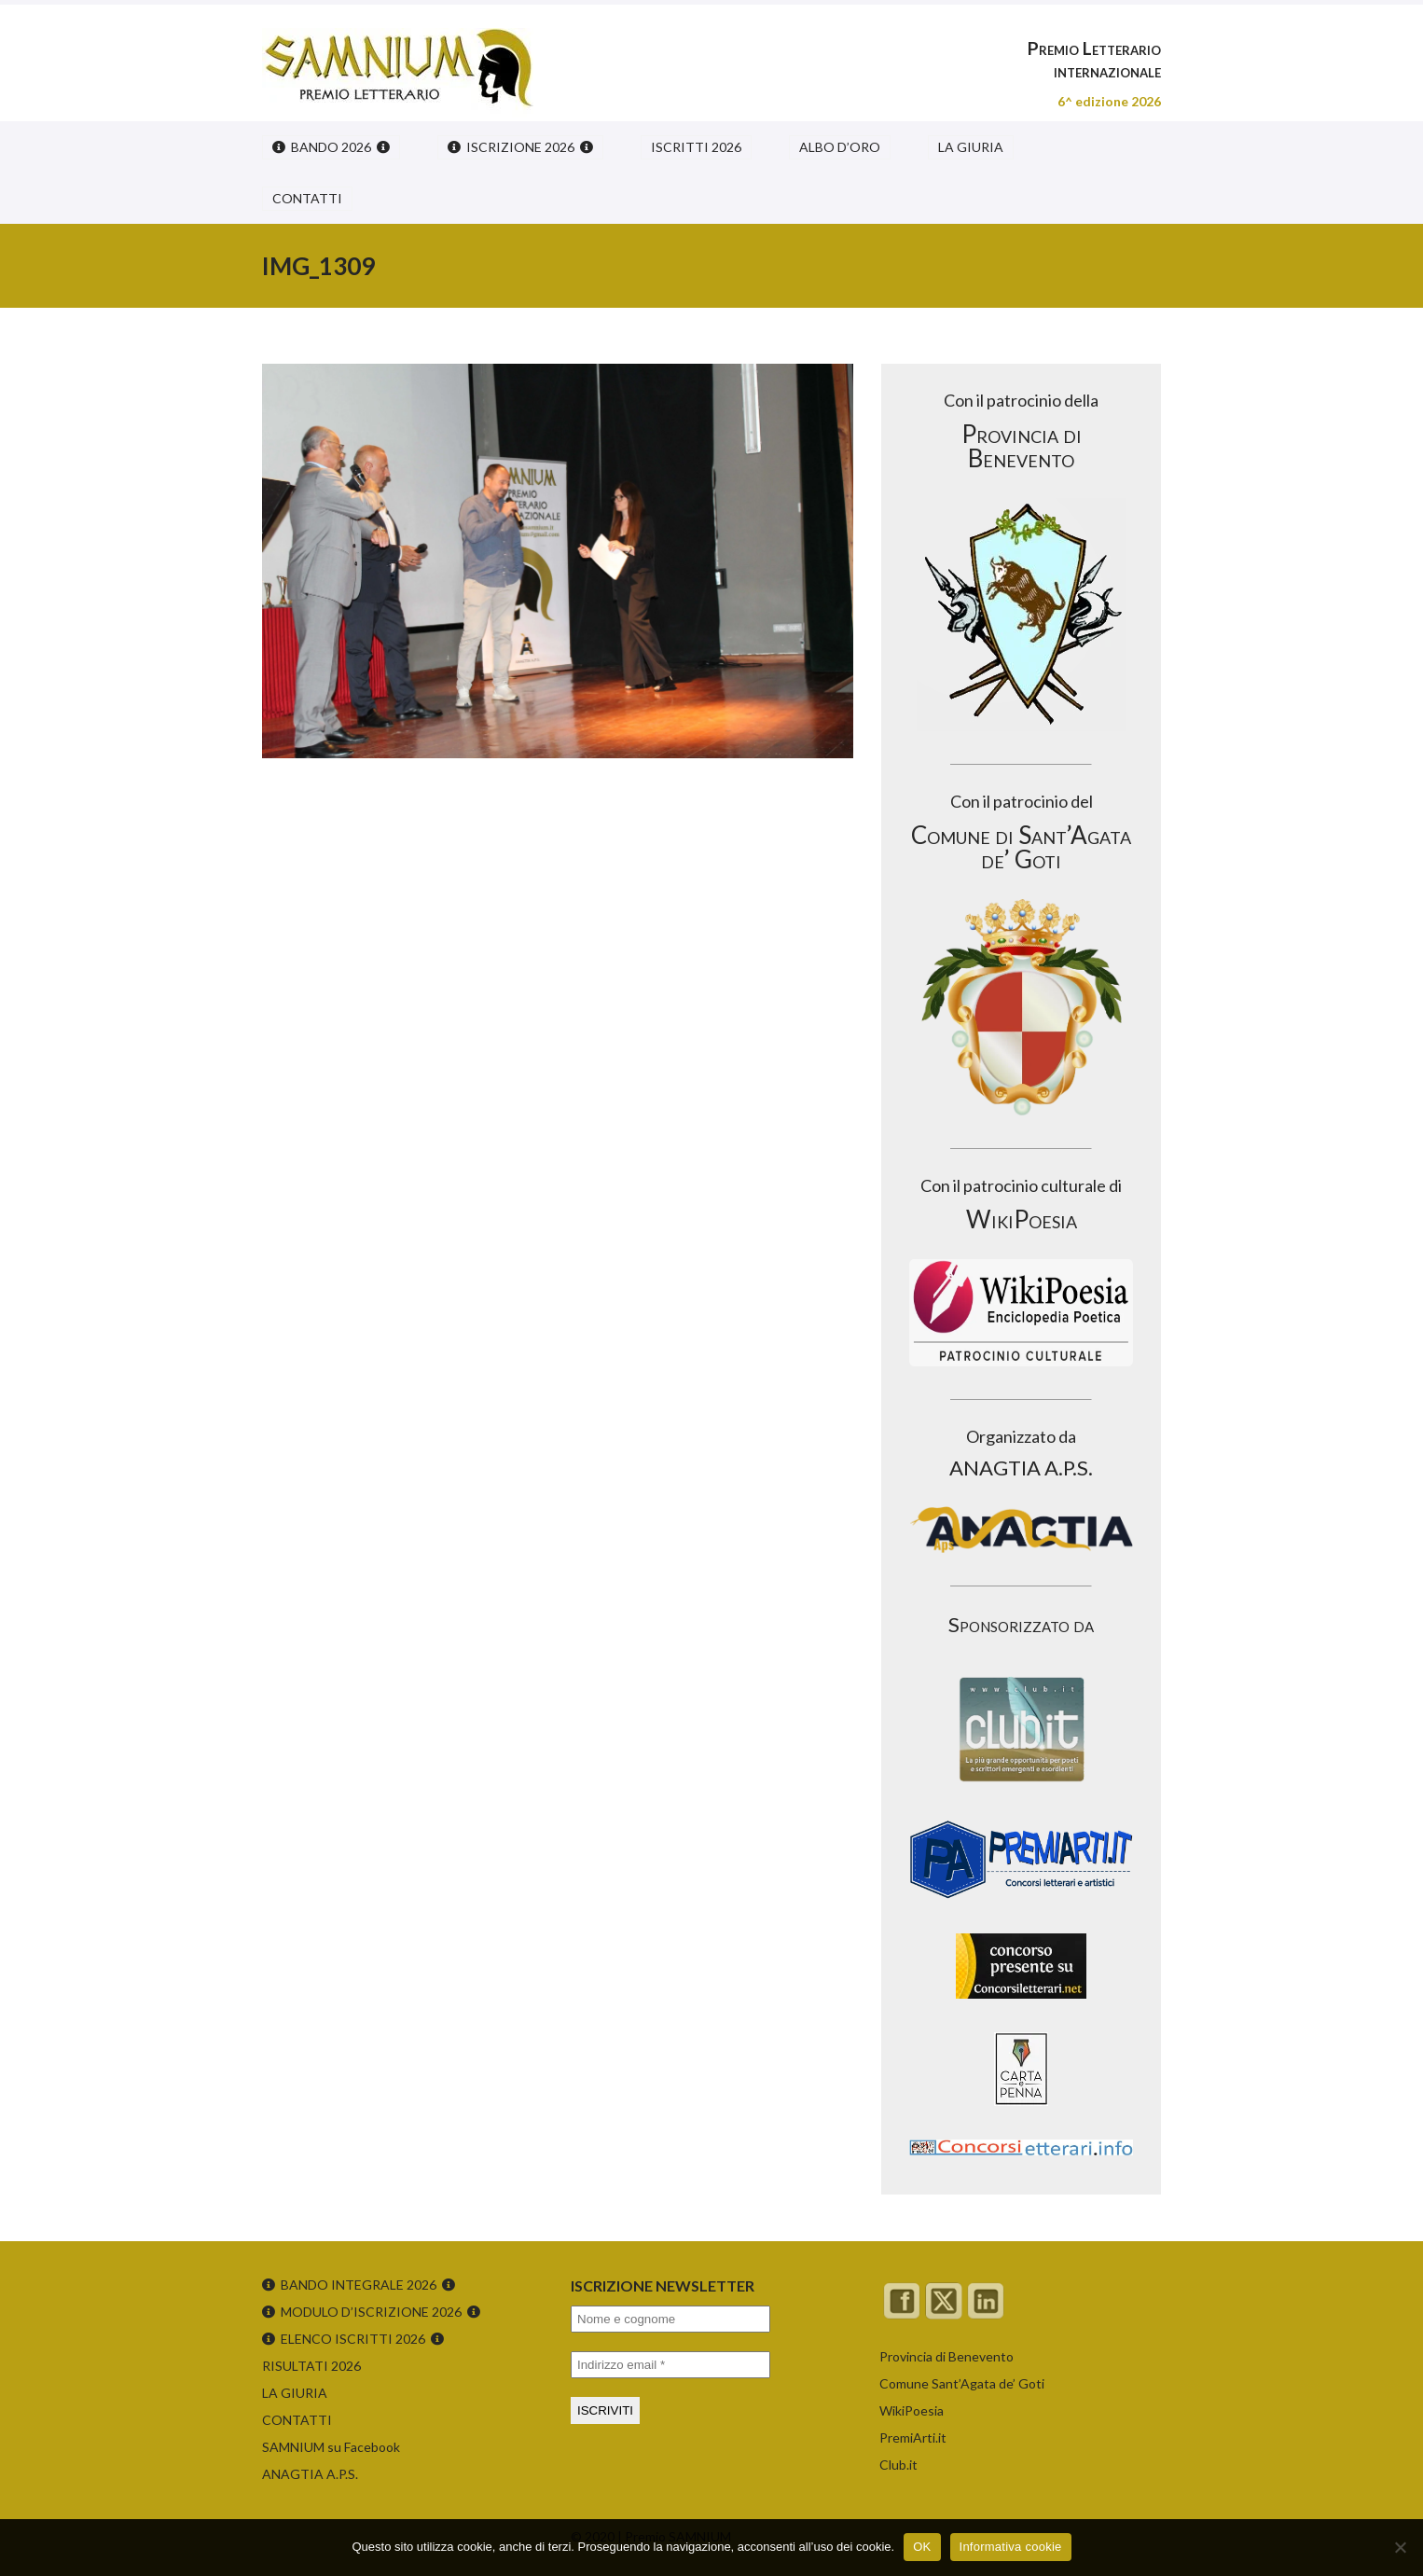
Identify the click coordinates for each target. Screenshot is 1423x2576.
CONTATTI (307, 198)
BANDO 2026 (331, 147)
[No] (1399, 2547)
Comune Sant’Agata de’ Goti (961, 2383)
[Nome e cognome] (670, 2319)
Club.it (898, 2464)
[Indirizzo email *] (670, 2364)
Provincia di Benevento (946, 2356)
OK (922, 2547)
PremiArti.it (912, 2437)
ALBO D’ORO (839, 147)
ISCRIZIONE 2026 (520, 147)
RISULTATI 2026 (311, 2366)
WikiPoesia (911, 2410)
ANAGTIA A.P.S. (310, 2474)
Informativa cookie (1011, 2547)
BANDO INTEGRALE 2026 (358, 2284)
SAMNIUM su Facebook (331, 2447)
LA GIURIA (970, 147)
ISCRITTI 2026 (696, 147)
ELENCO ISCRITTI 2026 (353, 2339)
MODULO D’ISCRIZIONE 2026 (371, 2312)
